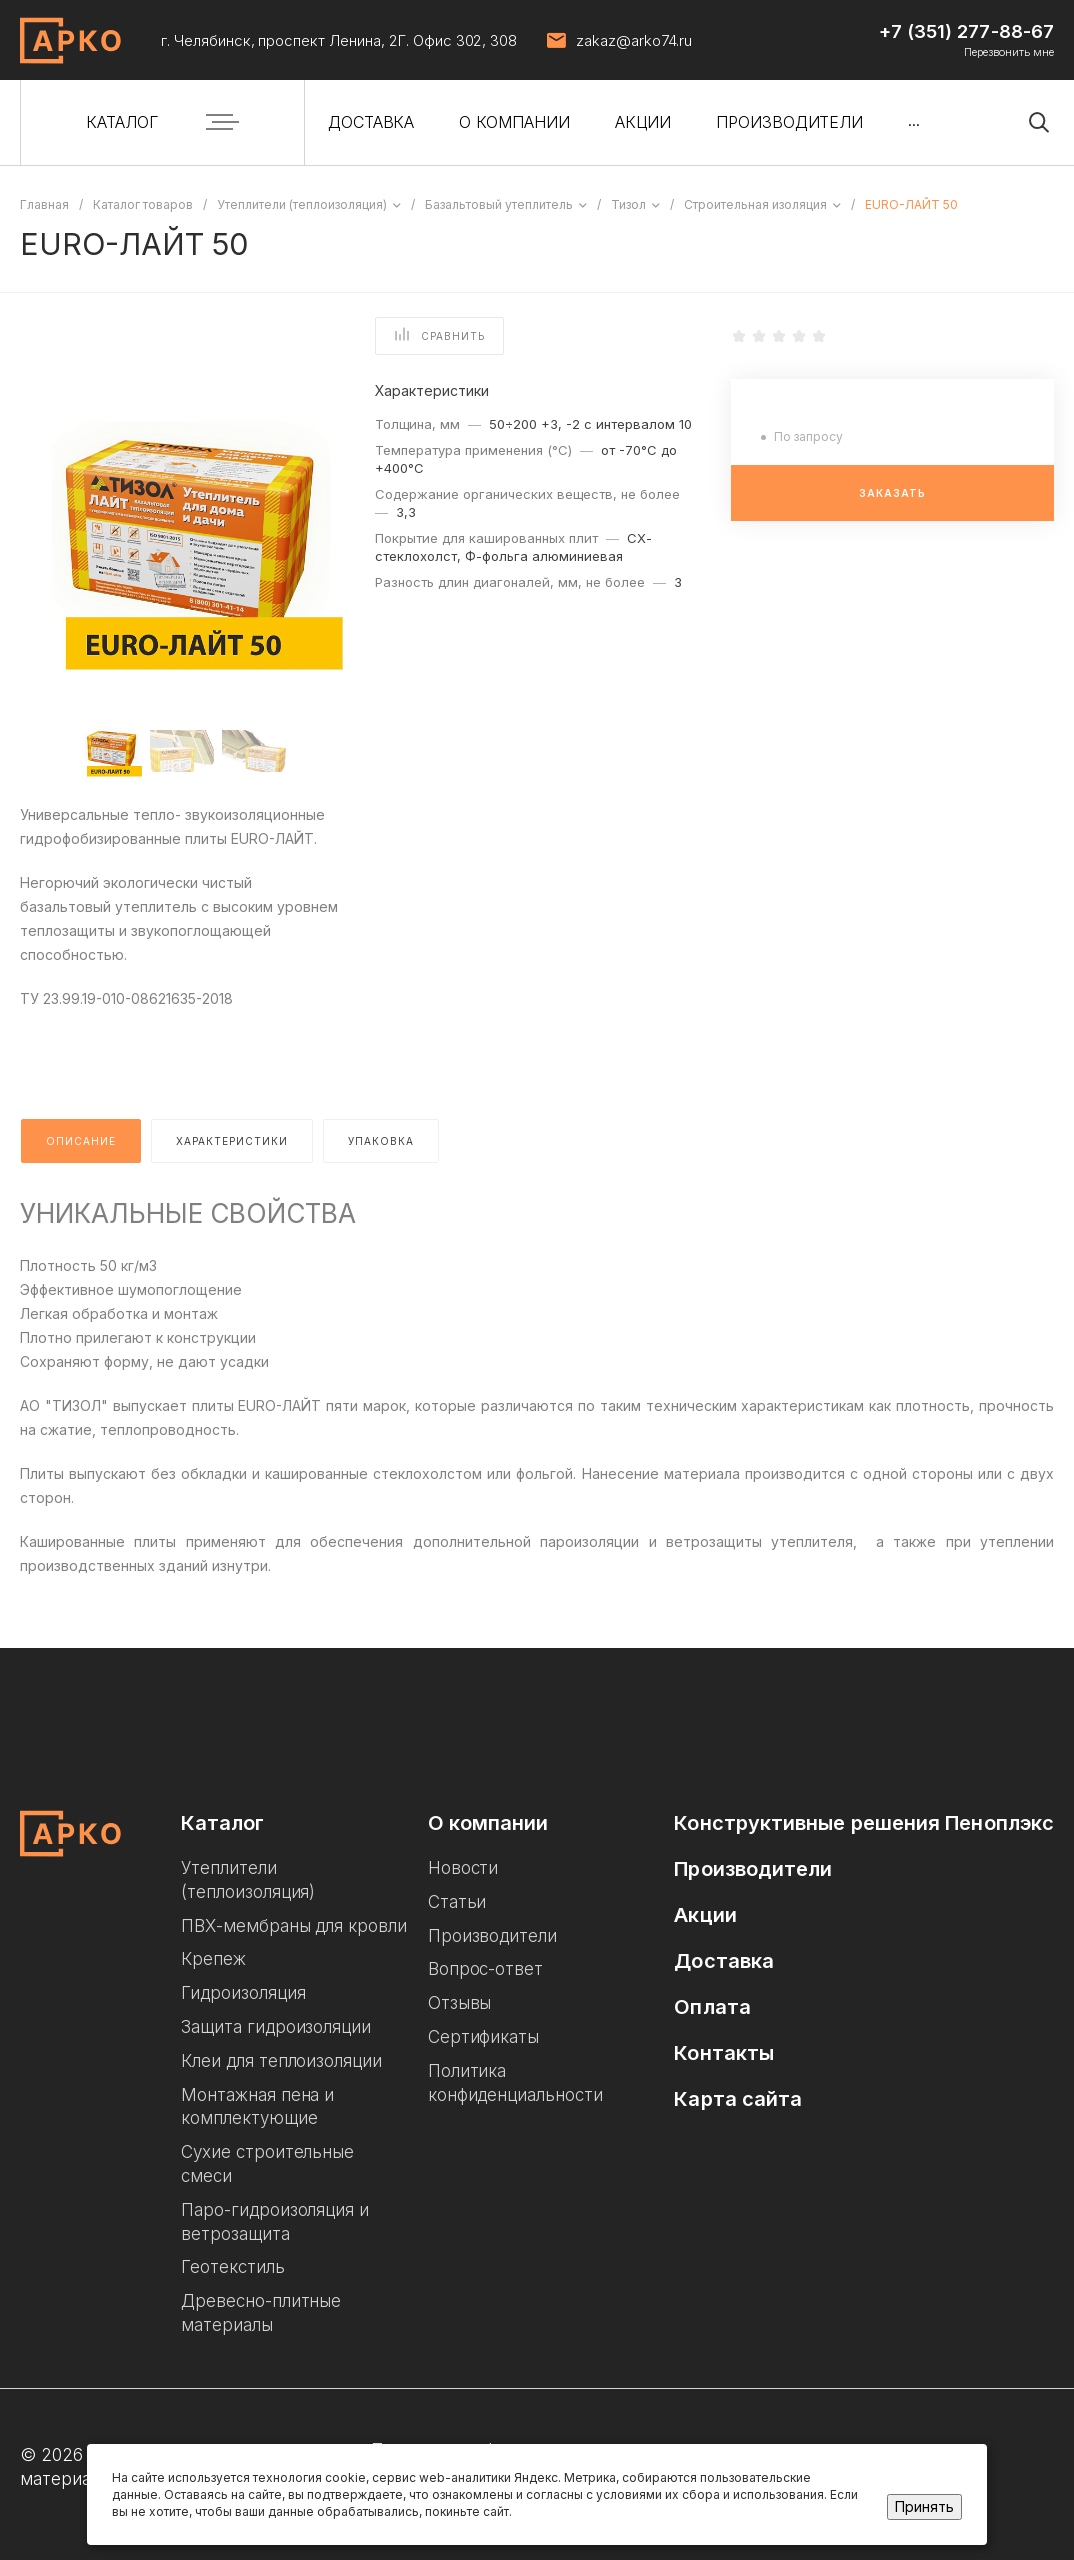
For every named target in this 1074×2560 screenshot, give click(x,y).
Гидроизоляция (243, 1993)
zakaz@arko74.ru (633, 40)
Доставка (724, 1961)
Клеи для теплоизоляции (281, 2061)
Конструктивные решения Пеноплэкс (864, 1823)
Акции (705, 1915)
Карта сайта (738, 2099)
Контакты (724, 2053)
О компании (488, 1823)
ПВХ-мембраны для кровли (294, 1926)
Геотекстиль (233, 2267)
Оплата (712, 2007)
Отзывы (460, 2003)
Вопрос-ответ (486, 1969)
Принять (924, 2506)
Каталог (223, 1823)
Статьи (457, 1902)
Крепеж (213, 1959)
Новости (463, 1868)
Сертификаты (484, 2037)
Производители (492, 1936)
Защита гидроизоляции (276, 2027)
